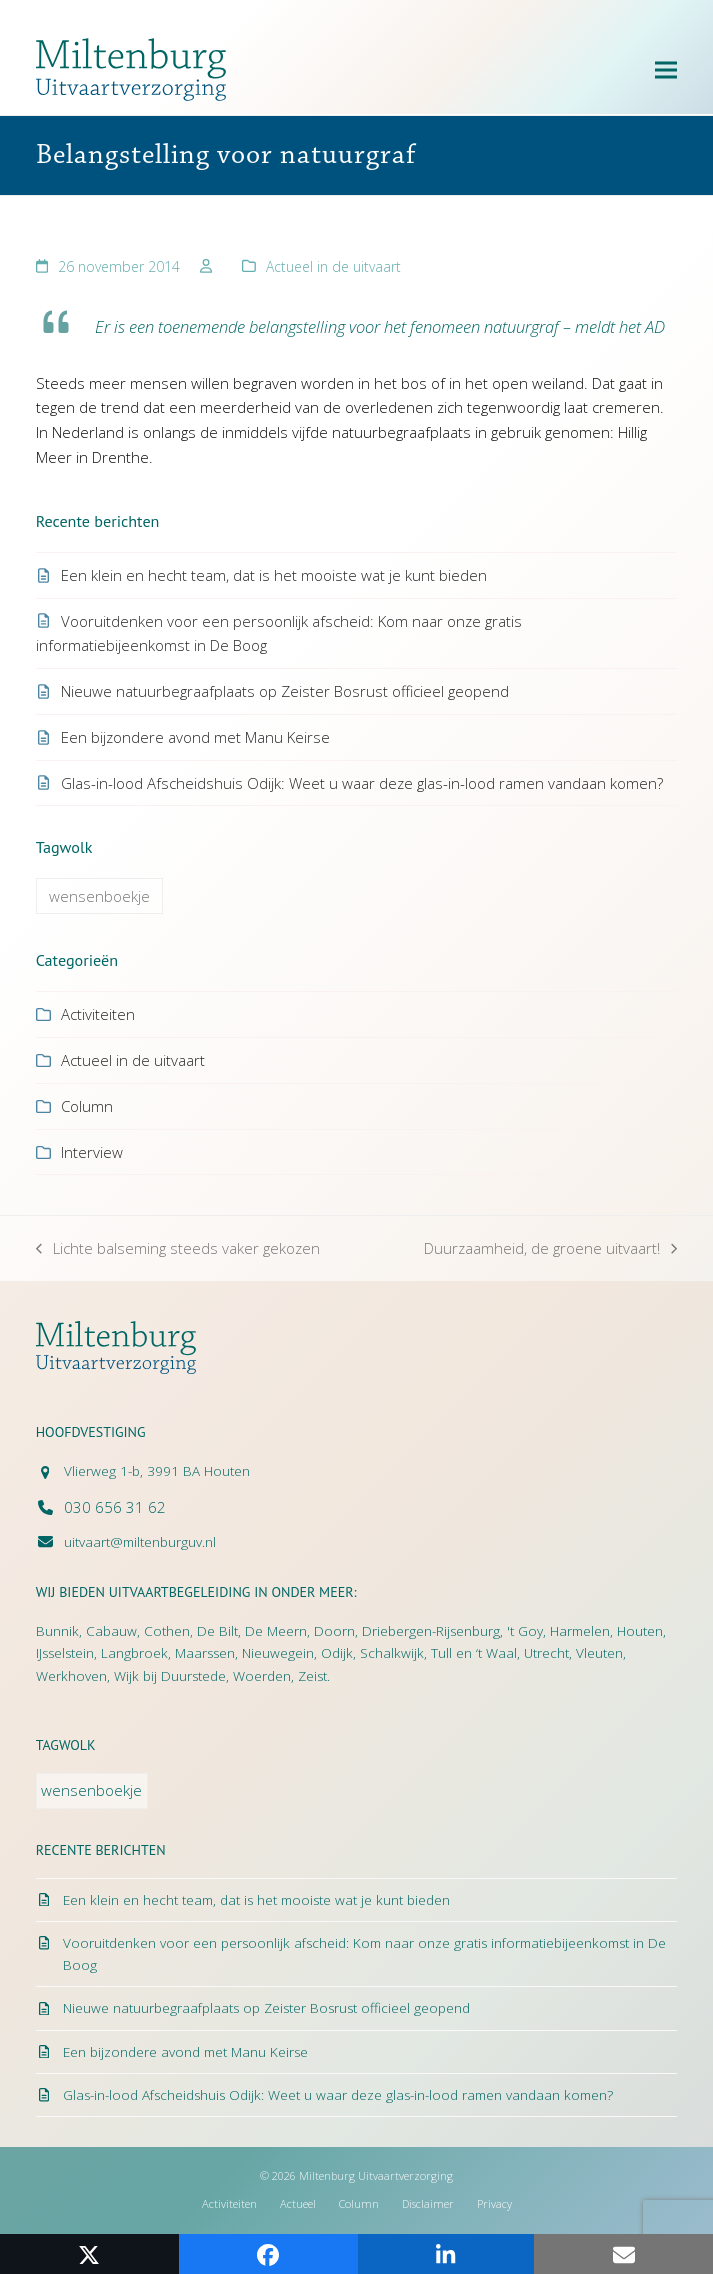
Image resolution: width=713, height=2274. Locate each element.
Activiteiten (98, 1014)
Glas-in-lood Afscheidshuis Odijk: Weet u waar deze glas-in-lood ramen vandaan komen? (362, 783)
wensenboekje (99, 896)
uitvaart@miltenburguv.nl (140, 1542)
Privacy (494, 2203)
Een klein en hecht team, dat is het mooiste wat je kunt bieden (274, 575)
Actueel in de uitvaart (333, 266)
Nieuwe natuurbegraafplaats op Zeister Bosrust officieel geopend (285, 691)
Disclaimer (428, 2203)
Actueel (298, 2203)
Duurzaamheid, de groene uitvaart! (550, 1249)
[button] (666, 69)
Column (87, 1106)
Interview (92, 1152)
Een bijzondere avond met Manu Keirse (195, 737)
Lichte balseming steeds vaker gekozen (178, 1249)
